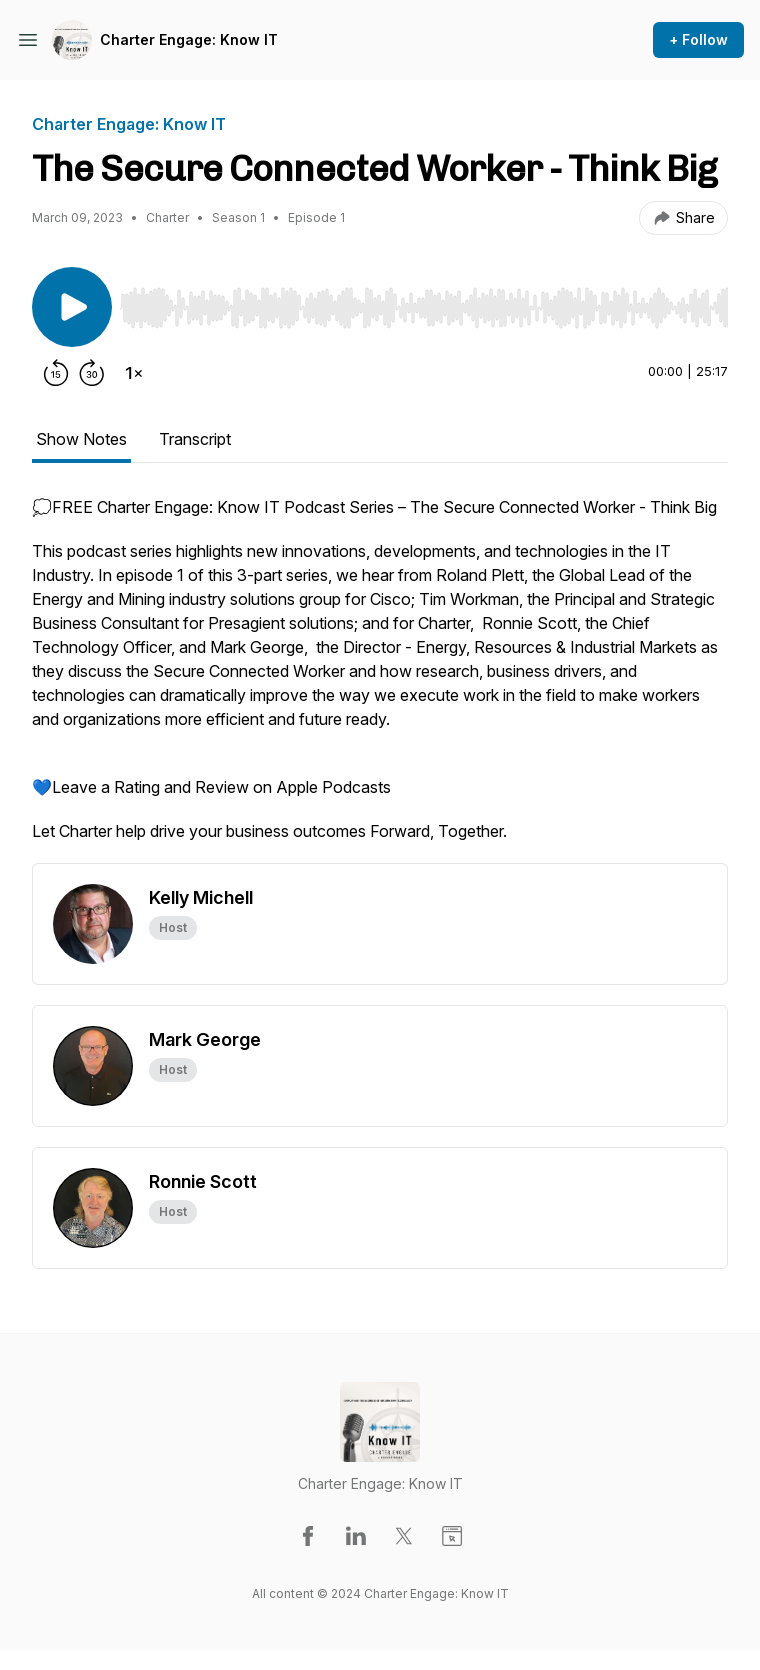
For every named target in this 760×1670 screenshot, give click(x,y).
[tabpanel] (380, 679)
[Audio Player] (424, 302)
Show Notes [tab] (81, 439)
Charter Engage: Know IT (189, 39)
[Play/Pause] (72, 307)
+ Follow (698, 39)
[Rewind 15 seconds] (56, 373)
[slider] (424, 308)
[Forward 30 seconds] (92, 373)
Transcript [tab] (195, 439)
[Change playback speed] (134, 373)
